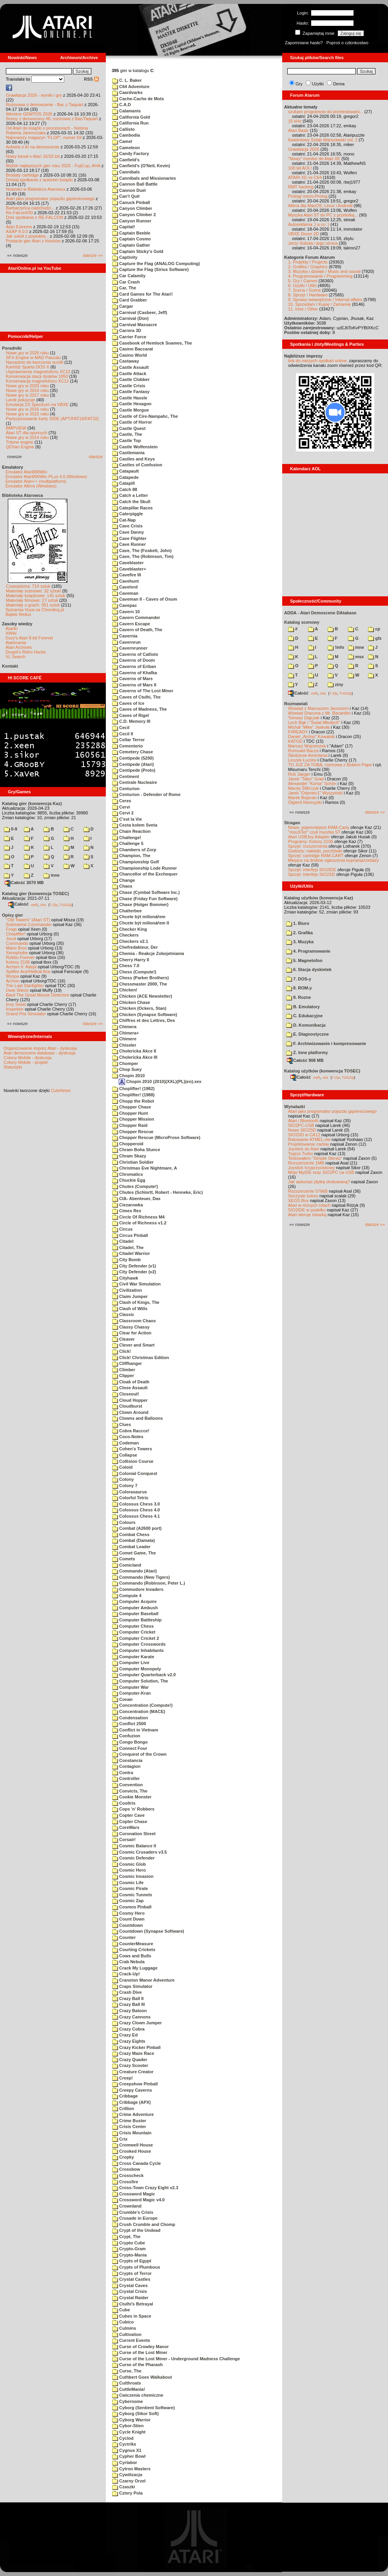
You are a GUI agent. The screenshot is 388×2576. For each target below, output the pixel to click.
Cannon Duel (129, 190)
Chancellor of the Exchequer (145, 874)
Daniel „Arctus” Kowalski (311, 736)
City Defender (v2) (134, 1271)
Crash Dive (127, 1992)
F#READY (298, 731)
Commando (17, 943)
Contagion (126, 1766)
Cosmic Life (127, 1882)
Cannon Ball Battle (135, 184)
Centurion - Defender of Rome (146, 794)
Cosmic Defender (133, 1858)
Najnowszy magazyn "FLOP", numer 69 (44, 137)
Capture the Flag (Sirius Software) (150, 269)
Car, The (124, 287)
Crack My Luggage (135, 1968)
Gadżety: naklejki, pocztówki (315, 850)
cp (374, 628)
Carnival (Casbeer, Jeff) (139, 312)
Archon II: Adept (22, 966)
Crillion (123, 2108)
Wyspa (12, 976)
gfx (375, 638)
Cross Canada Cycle (136, 2163)
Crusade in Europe (135, 2218)
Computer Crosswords (139, 1644)
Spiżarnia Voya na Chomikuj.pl (34, 609)
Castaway (125, 361)
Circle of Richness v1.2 (139, 1222)
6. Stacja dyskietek (309, 969)
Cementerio (127, 746)
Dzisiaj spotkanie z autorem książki (39, 179)
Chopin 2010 (128, 1075)
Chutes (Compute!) (135, 1186)
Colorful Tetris (130, 1497)
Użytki (318, 83)
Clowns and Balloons (137, 1418)
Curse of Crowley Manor (140, 2346)
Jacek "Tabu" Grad (306, 778)
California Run (130, 123)
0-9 (10, 829)
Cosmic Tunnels (132, 1894)
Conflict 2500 (129, 1723)
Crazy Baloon (129, 2010)
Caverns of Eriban (134, 666)
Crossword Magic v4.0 (138, 2199)
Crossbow (126, 2169)
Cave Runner (129, 544)
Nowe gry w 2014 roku (27, 437)
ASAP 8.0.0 (17, 231)
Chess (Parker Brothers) (140, 977)
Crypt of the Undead (136, 2230)
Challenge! (126, 837)
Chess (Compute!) (134, 971)
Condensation (130, 1717)
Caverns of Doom (133, 660)
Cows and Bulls (131, 1955)
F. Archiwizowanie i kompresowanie (326, 1043)
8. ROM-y (299, 988)
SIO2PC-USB (301, 1125)
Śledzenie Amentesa (307, 755)
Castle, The (127, 434)
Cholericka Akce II (134, 1051)
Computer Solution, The (140, 1681)
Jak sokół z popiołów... (27, 236)
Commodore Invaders (137, 1589)
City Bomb (126, 1259)
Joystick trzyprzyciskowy (311, 1167)
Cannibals (126, 172)
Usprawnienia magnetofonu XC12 (38, 371)
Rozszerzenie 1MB (306, 1163)
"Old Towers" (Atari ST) (28, 919)
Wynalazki (294, 1106)
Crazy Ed (125, 2035)
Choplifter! (15, 933)
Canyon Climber (132, 208)
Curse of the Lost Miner (139, 2352)
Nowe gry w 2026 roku (27, 352)
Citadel (123, 1241)
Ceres (121, 800)
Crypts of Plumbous (136, 2267)
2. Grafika (299, 932)
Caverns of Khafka (134, 672)
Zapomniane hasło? (304, 42)
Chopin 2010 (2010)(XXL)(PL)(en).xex (160, 1081)
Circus (122, 1229)
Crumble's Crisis (132, 2212)
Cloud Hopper (130, 1400)
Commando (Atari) (134, 1571)
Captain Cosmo (131, 238)
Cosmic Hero (129, 1870)
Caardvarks (127, 92)
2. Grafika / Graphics (308, 266)
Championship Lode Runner (144, 868)
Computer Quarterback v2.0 (144, 1674)
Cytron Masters (131, 2468)
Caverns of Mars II (134, 684)
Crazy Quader (129, 2059)
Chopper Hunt (130, 1113)
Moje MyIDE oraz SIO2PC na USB (321, 1172)
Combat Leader (131, 1546)
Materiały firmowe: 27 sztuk (32, 600)
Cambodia (126, 135)
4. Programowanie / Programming (320, 276)
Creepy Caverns (132, 2090)
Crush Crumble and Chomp (143, 2224)
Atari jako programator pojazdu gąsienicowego (50, 198)
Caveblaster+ (129, 569)
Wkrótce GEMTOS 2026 (29, 114)
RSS (91, 79)
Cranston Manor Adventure (143, 1980)
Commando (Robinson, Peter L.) (148, 1583)
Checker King (129, 929)
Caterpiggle (127, 513)
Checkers (125, 935)
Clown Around (130, 1412)
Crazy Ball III (128, 2004)
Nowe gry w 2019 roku (27, 390)
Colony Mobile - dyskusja (27, 1057)
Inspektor (15, 1009)
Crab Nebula (128, 1961)
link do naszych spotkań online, (318, 360)
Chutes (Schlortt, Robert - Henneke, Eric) (157, 1192)
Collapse (124, 1455)
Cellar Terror (128, 739)
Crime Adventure (133, 2114)
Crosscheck (127, 2175)
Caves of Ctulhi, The (136, 697)
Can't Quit (126, 196)
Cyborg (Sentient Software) (143, 2407)
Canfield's (126, 159)
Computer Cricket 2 (135, 1638)
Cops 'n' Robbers (133, 1809)
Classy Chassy (131, 1327)
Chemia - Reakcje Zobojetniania (148, 953)
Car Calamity (128, 275)
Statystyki (13, 1067)
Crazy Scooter (130, 2065)
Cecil (120, 727)
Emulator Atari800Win (26, 471)
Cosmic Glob (129, 1864)
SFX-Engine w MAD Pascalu (33, 357)
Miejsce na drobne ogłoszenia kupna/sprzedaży (333, 860)
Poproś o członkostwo (347, 42)
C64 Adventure (130, 86)
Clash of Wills (129, 1308)
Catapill (123, 483)
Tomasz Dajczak (303, 717)
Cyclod (123, 2438)
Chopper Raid (129, 1125)
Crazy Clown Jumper (137, 2022)
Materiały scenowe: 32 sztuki (33, 590)
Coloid (122, 1467)
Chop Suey (127, 1069)
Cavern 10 (126, 611)
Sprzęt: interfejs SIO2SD (311, 874)
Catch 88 (124, 489)
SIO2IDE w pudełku (307, 1210)
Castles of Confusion (137, 464)
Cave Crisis (127, 526)
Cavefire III (126, 574)
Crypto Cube (128, 2242)
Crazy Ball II (127, 1998)
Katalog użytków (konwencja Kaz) (318, 897)
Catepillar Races (132, 507)
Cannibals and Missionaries (144, 178)
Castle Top (126, 440)
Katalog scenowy (301, 622)
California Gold (131, 117)
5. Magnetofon (304, 960)
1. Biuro (297, 923)
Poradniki (12, 348)
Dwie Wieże (17, 990)
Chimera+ (125, 1033)
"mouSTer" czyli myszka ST (314, 832)
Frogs (11, 929)
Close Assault (129, 1387)
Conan (122, 1699)
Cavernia (125, 636)
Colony (123, 1479)
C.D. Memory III (131, 721)
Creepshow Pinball (135, 2083)
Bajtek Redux (18, 614)
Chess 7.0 (125, 965)
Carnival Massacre (134, 324)
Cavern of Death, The (137, 629)
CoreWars (126, 1827)
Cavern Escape (131, 623)
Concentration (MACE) (138, 1711)
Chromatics (127, 1174)
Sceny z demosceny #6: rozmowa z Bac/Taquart (52, 118)
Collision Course (132, 1461)
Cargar (122, 306)
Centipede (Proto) (133, 770)
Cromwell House (132, 2145)
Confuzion (126, 1735)
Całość (18, 904)
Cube (121, 2309)
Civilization (127, 1290)
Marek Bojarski (302, 797)
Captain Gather (131, 245)
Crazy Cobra (128, 2029)
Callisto (123, 129)
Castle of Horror (132, 422)
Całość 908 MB (305, 1060)
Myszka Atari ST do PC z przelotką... (323, 215)
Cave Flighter (129, 538)
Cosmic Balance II (134, 1845)
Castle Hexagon (132, 403)
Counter (124, 1937)
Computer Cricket (133, 1632)
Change (123, 880)
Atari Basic (298, 130)
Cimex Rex (126, 1210)
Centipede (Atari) (133, 764)
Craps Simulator (132, 1986)
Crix (119, 2139)
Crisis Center (129, 2126)
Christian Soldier (133, 1162)
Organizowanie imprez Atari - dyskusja (40, 1048)
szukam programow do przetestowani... (325, 111)
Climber (123, 1369)
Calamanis (126, 110)
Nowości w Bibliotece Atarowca (35, 189)
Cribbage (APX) (131, 2102)
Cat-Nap (124, 520)
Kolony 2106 (18, 962)
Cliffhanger (127, 1363)
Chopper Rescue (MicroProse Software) (156, 1137)
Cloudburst (127, 1406)
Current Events (131, 2340)
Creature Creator (132, 2071)
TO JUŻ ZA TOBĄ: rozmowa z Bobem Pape (330, 764)
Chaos (122, 886)
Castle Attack (129, 373)
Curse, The (126, 2370)
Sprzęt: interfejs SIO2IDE (312, 869)
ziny (335, 684)
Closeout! (125, 1394)
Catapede (125, 477)
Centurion (126, 788)
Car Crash (126, 282)
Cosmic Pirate (130, 1888)
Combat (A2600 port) (136, 1528)
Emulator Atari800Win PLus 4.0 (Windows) (46, 476)
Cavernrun (126, 642)
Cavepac (124, 605)
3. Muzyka (300, 941)
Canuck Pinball (131, 202)
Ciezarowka (127, 1204)
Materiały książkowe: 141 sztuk (35, 595)
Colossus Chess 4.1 (136, 1516)
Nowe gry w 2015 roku (27, 414)
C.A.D (121, 104)
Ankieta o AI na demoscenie (32, 146)
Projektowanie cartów (308, 1144)
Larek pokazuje (20, 399)
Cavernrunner (129, 648)
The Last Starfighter (25, 985)
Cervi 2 (123, 813)
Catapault (125, 471)
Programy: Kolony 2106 (310, 841)
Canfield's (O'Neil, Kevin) (141, 165)
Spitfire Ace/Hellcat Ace (28, 971)
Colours (124, 1522)
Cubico (123, 2322)
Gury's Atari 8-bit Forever (29, 637)
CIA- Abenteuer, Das (136, 1198)
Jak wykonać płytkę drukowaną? (319, 1181)
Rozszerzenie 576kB (308, 1191)
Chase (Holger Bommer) (140, 904)
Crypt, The (126, 2236)
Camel (122, 141)
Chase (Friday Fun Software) (145, 898)
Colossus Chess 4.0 (136, 1509)
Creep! (122, 2078)
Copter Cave (128, 1815)
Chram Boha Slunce (136, 1149)
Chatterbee (127, 910)
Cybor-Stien (127, 2425)
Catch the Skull (131, 501)
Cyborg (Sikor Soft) (135, 2413)
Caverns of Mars (132, 678)
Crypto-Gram (129, 2248)
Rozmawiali (296, 703)
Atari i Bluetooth (303, 1120)
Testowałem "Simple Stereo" (315, 1158)
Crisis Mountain (132, 2132)
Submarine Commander (29, 924)
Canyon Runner (131, 220)
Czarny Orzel (128, 2481)
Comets (123, 1558)
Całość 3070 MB (24, 882)
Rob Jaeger (299, 774)
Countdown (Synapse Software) (148, 1931)
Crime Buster (129, 2120)
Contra (122, 1772)
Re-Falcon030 (19, 212)
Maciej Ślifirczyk (303, 788)
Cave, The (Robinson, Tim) (143, 556)
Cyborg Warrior (131, 2419)
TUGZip (66, 904)
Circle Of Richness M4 (138, 1217)
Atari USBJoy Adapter (309, 836)
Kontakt (10, 666)
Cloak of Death (130, 1381)
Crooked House (131, 2151)
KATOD (295, 741)
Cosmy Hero (128, 1913)
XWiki (10, 633)
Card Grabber (129, 300)
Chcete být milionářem (138, 916)
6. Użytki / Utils (302, 285)
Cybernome (127, 2401)
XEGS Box (298, 1200)
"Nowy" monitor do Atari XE (314, 158)
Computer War (130, 1687)
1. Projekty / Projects (308, 262)
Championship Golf (135, 861)
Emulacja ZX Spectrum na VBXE (37, 404)
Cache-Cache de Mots (138, 98)
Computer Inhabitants (138, 1650)
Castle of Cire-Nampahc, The (145, 416)
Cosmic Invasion (132, 1876)
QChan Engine (20, 446)
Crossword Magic (133, 2193)
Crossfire (125, 2181)
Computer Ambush (135, 1607)
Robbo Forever (20, 957)
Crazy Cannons (131, 2017)
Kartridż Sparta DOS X (27, 367)
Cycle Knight (128, 2432)
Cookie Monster (132, 1796)
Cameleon (126, 147)
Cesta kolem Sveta (134, 825)
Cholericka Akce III (134, 1057)
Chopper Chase (131, 1107)
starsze (96, 456)
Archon (13, 980)
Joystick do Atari (303, 1148)
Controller (126, 1778)
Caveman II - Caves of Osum (144, 599)
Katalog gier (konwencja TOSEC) (35, 893)
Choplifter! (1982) (133, 1088)
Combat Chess (130, 1534)
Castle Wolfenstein (135, 446)
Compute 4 (126, 1595)
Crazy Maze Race (133, 2053)
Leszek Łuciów (302, 760)
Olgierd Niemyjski (305, 802)
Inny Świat (16, 1004)
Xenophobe (17, 952)
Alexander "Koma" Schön (312, 783)
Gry (299, 83)
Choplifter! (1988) (133, 1094)
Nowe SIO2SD (302, 1130)
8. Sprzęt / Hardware (308, 294)
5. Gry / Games (302, 280)
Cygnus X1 (126, 2450)
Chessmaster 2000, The (139, 984)
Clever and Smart (133, 1345)
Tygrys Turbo (300, 1153)
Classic (123, 1314)
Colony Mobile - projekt (26, 1062)
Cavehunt (125, 581)
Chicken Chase (131, 1002)
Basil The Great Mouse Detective (37, 995)
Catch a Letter (130, 495)
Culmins (124, 2328)
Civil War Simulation (136, 1284)
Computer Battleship (136, 1619)
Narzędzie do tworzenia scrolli (34, 362)
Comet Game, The (134, 1553)
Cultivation (126, 2334)
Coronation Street (134, 1833)
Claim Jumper (130, 1296)
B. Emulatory (303, 1006)
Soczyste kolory (303, 1195)
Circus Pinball (130, 1235)
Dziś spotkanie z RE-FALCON (34, 217)
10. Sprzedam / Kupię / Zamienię (319, 304)
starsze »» (93, 255)
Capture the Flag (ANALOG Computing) (156, 263)
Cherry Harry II (130, 959)
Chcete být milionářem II (140, 923)
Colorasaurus (129, 1491)
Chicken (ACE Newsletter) (142, 996)
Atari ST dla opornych (26, 432)
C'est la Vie (127, 819)
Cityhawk (125, 1278)
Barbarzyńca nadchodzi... (30, 208)
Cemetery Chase (132, 751)
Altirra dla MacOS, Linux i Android (320, 205)
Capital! (123, 226)
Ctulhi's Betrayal (132, 2304)
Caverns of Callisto (135, 654)
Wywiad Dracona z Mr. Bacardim (319, 713)
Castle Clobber (131, 379)
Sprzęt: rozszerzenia (307, 846)
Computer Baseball (135, 1613)
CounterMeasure (132, 1943)
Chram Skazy (129, 1156)
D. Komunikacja (306, 1025)
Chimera (124, 1026)
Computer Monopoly (136, 1668)
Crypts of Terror (132, 2273)
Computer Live (130, 1662)
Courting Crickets (133, 1949)
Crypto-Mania (129, 2255)
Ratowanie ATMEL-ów (309, 1139)
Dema (338, 83)
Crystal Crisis (129, 2291)
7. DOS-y (298, 979)
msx (356, 656)
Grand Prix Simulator (26, 1013)
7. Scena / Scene (304, 290)
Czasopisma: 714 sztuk (28, 586)
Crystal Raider (130, 2297)
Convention (127, 1784)
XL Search (15, 656)
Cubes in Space (131, 2316)
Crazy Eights (128, 2041)
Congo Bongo (130, 1742)
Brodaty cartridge (22, 175)
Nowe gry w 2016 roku (27, 409)
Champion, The (131, 855)
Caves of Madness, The (139, 709)
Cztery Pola (127, 2493)
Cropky (123, 2157)
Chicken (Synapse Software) (144, 1014)
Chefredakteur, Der (135, 947)
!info (336, 647)
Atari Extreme (19, 226)
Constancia (127, 1760)
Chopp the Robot (133, 1101)
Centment (125, 776)
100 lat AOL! (300, 168)
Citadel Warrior (131, 1253)
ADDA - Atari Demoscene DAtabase (320, 612)
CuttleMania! (128, 2389)
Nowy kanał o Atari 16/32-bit (33, 156)
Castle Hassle (129, 397)
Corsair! (124, 1839)
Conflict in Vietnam (135, 1730)
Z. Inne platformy (307, 1052)
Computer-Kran (131, 1693)
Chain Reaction (131, 831)
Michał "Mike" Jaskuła (309, 727)
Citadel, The (127, 1247)
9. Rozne (298, 997)
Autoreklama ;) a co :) (308, 224)
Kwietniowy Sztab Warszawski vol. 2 (322, 139)
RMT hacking (301, 186)
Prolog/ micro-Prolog (307, 196)
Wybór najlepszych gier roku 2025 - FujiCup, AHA (53, 165)
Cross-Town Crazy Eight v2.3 (145, 2187)
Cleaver (123, 1339)
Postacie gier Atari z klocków (33, 240)
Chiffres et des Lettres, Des (143, 1020)
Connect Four (129, 1748)
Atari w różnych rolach (309, 1205)
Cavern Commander (136, 617)
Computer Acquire (134, 1601)
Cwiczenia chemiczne (137, 2395)
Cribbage (125, 2096)
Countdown (127, 1925)
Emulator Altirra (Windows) (30, 486)
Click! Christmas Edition (140, 1357)
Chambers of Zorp (134, 849)
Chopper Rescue (132, 1131)
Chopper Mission (133, 1119)
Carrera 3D (126, 330)
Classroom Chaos (134, 1320)
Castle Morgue (130, 410)
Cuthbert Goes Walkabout (142, 2377)
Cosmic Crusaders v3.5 (139, 1852)
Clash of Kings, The (136, 1302)
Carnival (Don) (130, 318)
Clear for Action (131, 1332)
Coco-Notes (127, 1436)
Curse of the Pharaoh (137, 2364)
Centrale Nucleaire (134, 782)
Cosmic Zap (127, 1900)
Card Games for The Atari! (142, 294)
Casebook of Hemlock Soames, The (152, 343)
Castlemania (128, 452)
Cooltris (124, 1803)
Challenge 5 (127, 843)
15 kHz (294, 121)
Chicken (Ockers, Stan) (139, 1008)
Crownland (126, 2206)
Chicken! (125, 989)
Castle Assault (130, 367)
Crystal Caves (130, 2285)
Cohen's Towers (132, 1448)
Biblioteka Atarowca (22, 495)
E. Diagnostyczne (307, 1034)
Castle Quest (128, 428)
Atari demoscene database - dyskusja (39, 1053)
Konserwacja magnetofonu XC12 (37, 381)
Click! (121, 1351)
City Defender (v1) (134, 1266)
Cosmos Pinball (132, 1906)
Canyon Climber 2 (134, 214)
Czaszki (123, 2486)
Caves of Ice (128, 703)
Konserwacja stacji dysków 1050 (37, 376)
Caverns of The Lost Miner (142, 690)
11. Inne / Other (303, 309)
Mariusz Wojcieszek (307, 746)
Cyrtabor (124, 2462)
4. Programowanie (308, 951)
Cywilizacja (127, 2474)
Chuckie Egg (128, 1180)
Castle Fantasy (131, 391)
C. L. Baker (127, 80)
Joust (11, 938)
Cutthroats (126, 2383)
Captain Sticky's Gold (137, 251)
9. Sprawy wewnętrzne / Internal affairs (325, 299)
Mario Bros (16, 948)
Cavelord (125, 587)
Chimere (124, 1038)
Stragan (292, 822)
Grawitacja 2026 (303, 149)
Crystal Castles (131, 2279)
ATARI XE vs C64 (305, 177)
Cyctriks (124, 2444)
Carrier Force (129, 336)
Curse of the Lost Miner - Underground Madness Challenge (176, 2358)
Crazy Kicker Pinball (136, 2047)
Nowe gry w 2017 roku (27, 395)
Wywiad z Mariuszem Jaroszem (318, 708)
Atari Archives (18, 647)
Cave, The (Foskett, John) (142, 550)
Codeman (125, 1443)
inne (52, 875)
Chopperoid (127, 1143)
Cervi (121, 807)
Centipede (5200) (133, 758)
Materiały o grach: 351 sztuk (33, 605)
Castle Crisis (128, 385)
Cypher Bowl (128, 2456)
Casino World (129, 355)
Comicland (126, 1565)
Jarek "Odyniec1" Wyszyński (315, 793)
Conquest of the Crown (139, 1754)
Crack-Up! (126, 1973)
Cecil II (122, 733)
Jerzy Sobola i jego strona (313, 243)
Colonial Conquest (134, 1473)
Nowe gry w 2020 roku (27, 385)
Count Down (128, 1919)
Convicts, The (129, 1791)
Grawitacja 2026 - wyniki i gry (34, 95)
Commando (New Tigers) (141, 1577)
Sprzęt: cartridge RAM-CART (315, 855)
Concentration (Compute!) (142, 1705)
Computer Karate (133, 1656)
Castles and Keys (133, 459)
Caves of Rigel (130, 715)
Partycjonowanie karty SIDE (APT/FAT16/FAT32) (52, 418)
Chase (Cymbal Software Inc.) (146, 892)
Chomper (125, 1063)
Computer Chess (133, 1626)
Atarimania (15, 642)
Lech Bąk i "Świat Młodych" (314, 722)
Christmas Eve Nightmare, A (144, 1168)
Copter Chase (129, 1821)
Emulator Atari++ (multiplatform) (35, 481)
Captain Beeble (131, 233)
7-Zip (53, 904)
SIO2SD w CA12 (304, 1134)
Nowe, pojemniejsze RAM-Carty (318, 827)
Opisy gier (12, 915)
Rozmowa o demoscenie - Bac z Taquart (44, 104)
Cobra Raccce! (130, 1430)
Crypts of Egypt (131, 2260)
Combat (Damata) (133, 1540)
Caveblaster (127, 562)
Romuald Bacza (303, 750)
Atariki (11, 628)
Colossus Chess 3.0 (136, 1504)
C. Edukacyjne (304, 1015)
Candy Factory (130, 153)
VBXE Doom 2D (303, 233)
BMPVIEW (16, 428)
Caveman (125, 593)
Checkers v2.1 (130, 941)
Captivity (125, 257)
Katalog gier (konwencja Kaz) (32, 803)
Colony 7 (125, 1485)
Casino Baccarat (132, 349)
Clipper (123, 1375)
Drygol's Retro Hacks (25, 652)
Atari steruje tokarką (307, 1214)
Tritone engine (19, 442)
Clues (121, 1424)
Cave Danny (128, 532)
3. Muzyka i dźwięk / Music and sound (324, 271)
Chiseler (124, 1045)
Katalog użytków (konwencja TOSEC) (322, 1071)
